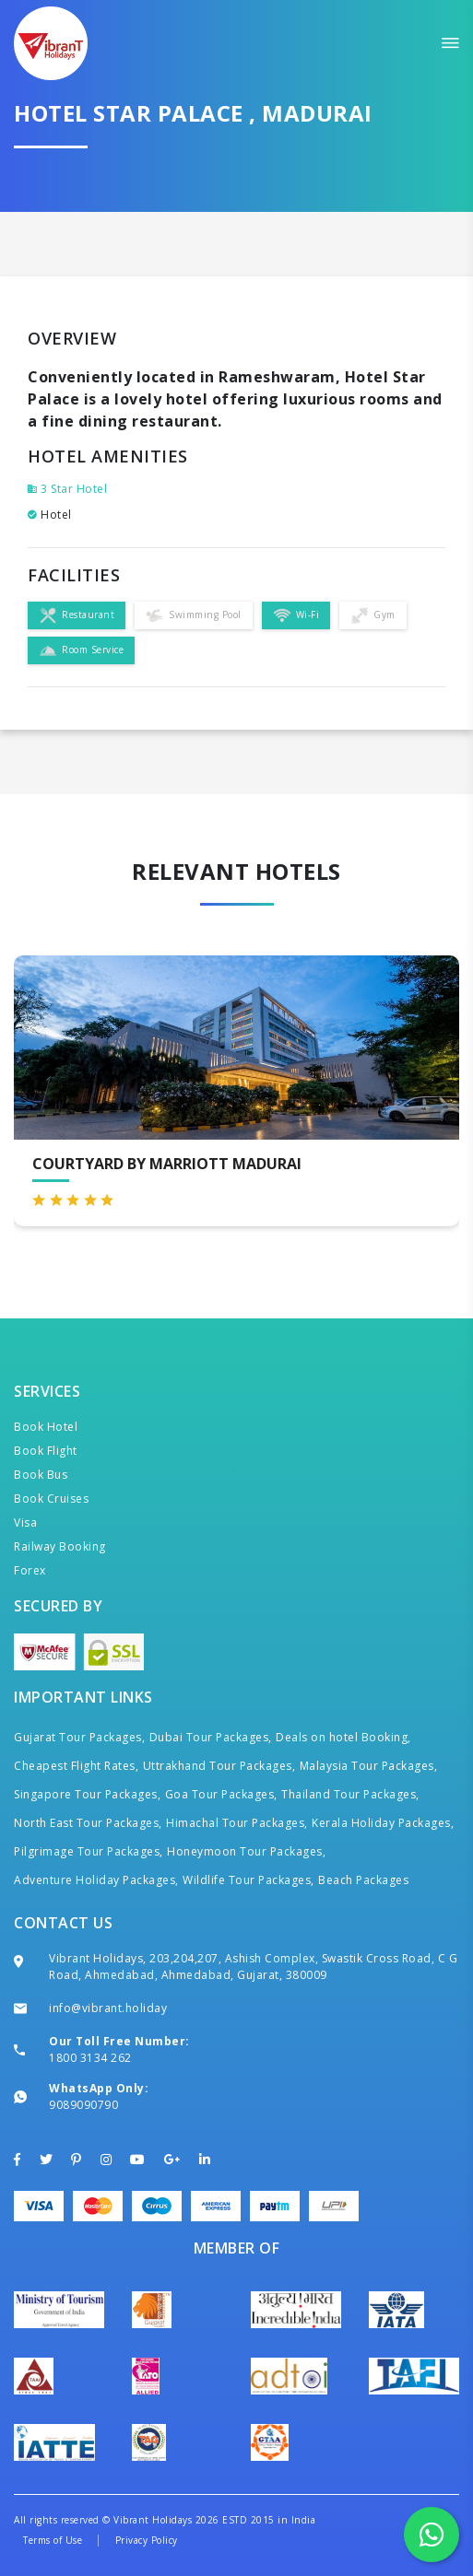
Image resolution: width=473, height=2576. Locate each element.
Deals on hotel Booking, (343, 1737)
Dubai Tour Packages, (210, 1737)
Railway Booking (60, 1546)
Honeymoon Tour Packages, (246, 1851)
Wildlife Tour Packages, (248, 1880)
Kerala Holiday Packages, (383, 1823)
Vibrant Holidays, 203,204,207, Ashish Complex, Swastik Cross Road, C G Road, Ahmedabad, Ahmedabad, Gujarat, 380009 (253, 1966)
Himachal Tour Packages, (237, 1823)
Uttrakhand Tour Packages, (219, 1766)
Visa (25, 1522)
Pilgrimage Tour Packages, (88, 1851)
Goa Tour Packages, (221, 1794)
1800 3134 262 (90, 2058)
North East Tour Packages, (88, 1823)
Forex (30, 1570)
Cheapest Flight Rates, (76, 1766)
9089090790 (83, 2105)
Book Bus (40, 1474)
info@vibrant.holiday (108, 2008)
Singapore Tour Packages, (87, 1794)
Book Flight (45, 1450)
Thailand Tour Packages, (350, 1794)
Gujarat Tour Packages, (79, 1737)
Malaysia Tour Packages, (369, 1766)
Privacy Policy (146, 2540)
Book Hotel (45, 1426)
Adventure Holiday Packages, (96, 1880)
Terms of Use (52, 2540)
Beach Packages (363, 1880)
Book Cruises (51, 1498)
